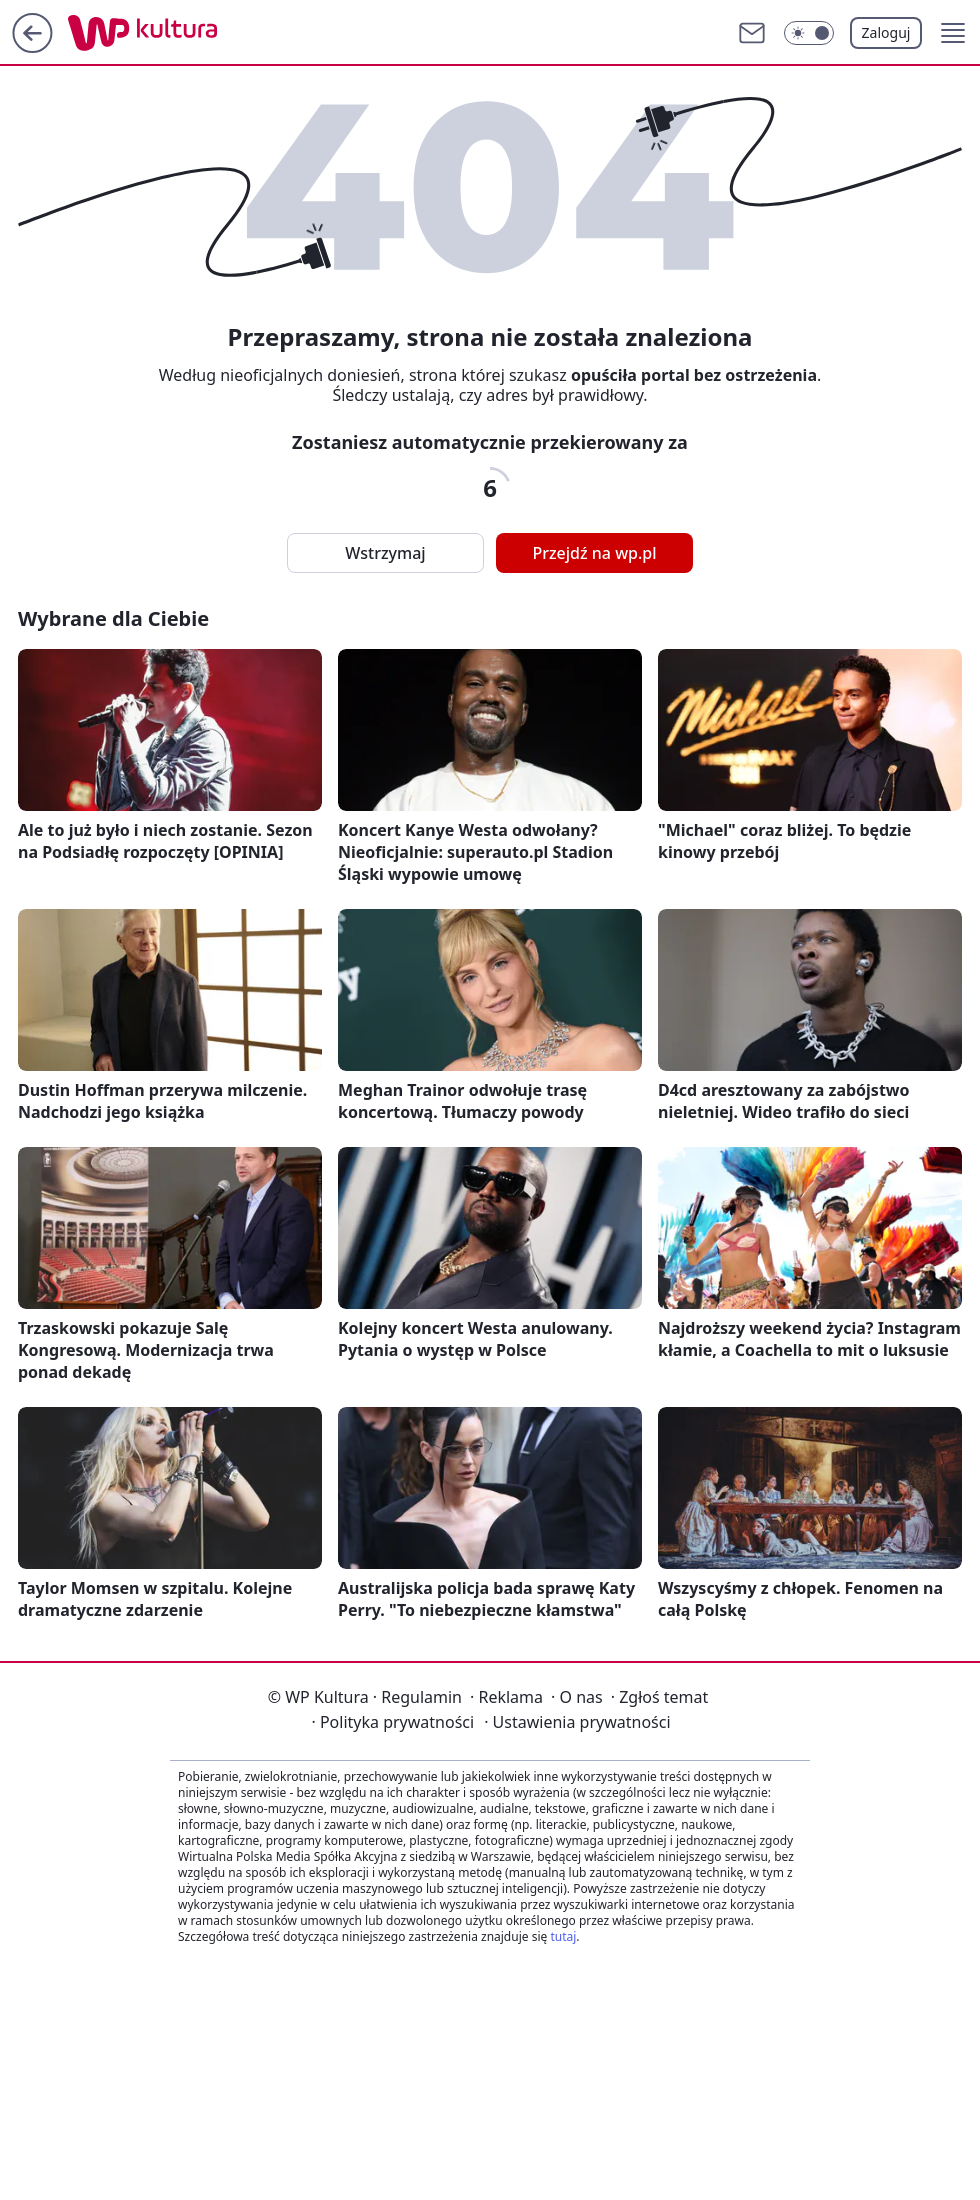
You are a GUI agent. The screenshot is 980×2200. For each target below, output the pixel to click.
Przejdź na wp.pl (594, 553)
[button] (953, 33)
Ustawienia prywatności (577, 1722)
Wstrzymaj (385, 553)
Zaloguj (886, 32)
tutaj (563, 1936)
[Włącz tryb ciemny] (809, 33)
